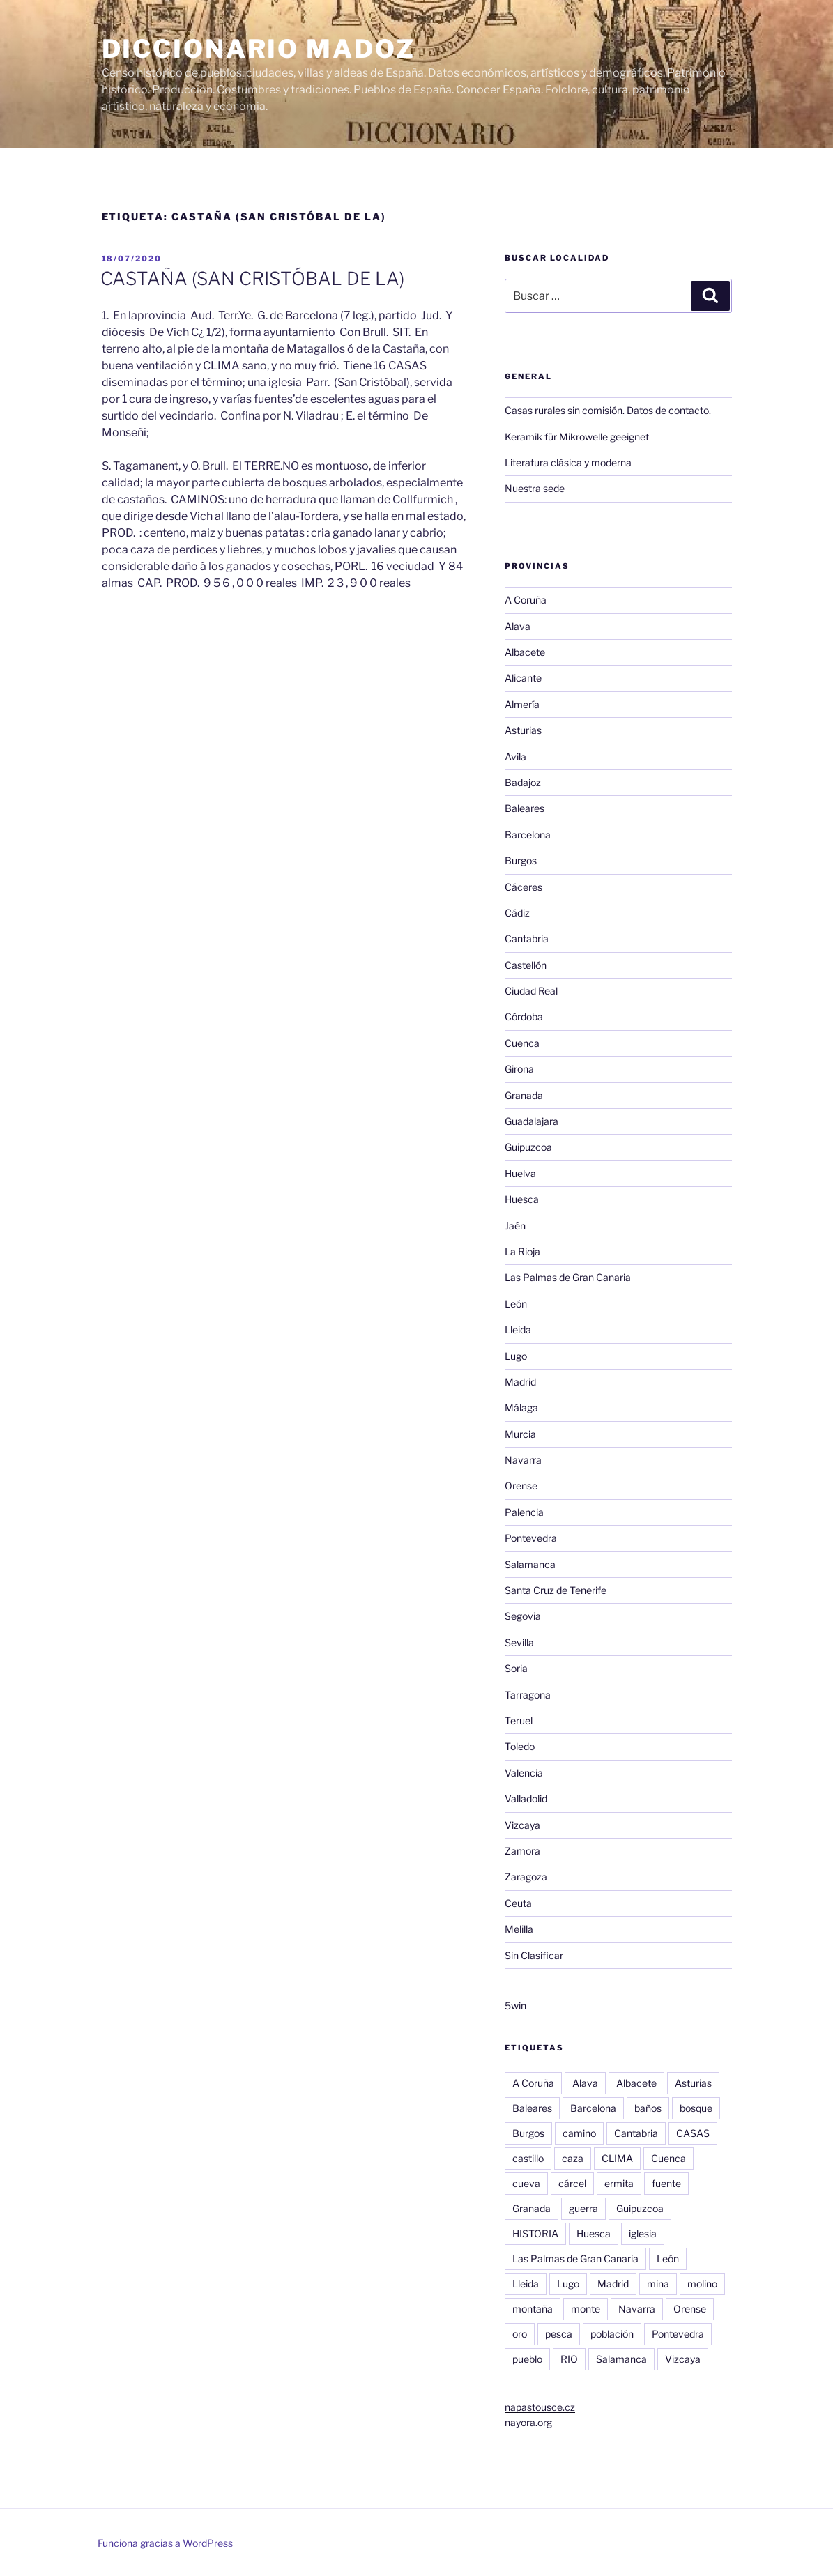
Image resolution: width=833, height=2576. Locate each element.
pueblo (527, 2359)
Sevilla (519, 1642)
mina (658, 2284)
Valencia (524, 1773)
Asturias (523, 730)
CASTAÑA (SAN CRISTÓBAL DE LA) (252, 278)
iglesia (643, 2233)
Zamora (522, 1851)
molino (702, 2284)
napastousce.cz (540, 2407)
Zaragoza (526, 1877)
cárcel (572, 2183)
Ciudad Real (531, 991)
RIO (569, 2359)
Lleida (518, 1329)
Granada (524, 1095)
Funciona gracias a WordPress (165, 2543)
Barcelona (528, 835)
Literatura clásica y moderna (568, 462)
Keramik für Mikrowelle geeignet (577, 437)
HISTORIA (535, 2233)
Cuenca (522, 1043)
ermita (619, 2183)
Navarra (523, 1460)
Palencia (524, 1512)
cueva (526, 2183)
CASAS (693, 2133)
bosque (696, 2108)
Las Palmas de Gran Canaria (568, 1277)
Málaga (521, 1407)
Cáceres (523, 887)
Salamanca (530, 1564)
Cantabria (527, 938)
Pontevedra (531, 1538)
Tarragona (528, 1695)
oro (519, 2334)
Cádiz (517, 913)
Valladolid (526, 1798)
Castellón (526, 965)
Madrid (520, 1382)
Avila (515, 756)
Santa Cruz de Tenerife (555, 1590)
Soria (516, 1668)
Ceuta (518, 1903)
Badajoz (523, 782)
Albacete (525, 652)
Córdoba (524, 1016)
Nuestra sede (535, 488)
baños (648, 2108)
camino (579, 2133)
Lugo (516, 1356)
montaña (532, 2309)
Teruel (519, 1720)
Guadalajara (531, 1121)
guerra (583, 2208)
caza (572, 2158)
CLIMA (617, 2158)
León (516, 1304)
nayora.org (528, 2422)
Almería (522, 704)
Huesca (522, 1199)
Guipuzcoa (528, 1147)
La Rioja (522, 1251)
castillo (528, 2158)
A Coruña (526, 600)
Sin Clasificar (534, 1955)
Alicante (523, 678)
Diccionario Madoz (258, 48)
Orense (521, 1486)
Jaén (515, 1226)
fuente (666, 2183)
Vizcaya (522, 1825)
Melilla (519, 1929)
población (612, 2334)
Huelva (520, 1173)
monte (585, 2309)
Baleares (524, 808)
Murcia (520, 1434)
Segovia (523, 1616)
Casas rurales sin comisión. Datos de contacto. (608, 410)
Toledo (520, 1746)
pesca (558, 2334)
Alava (517, 626)
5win (515, 2005)
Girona (519, 1069)
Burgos (521, 860)
